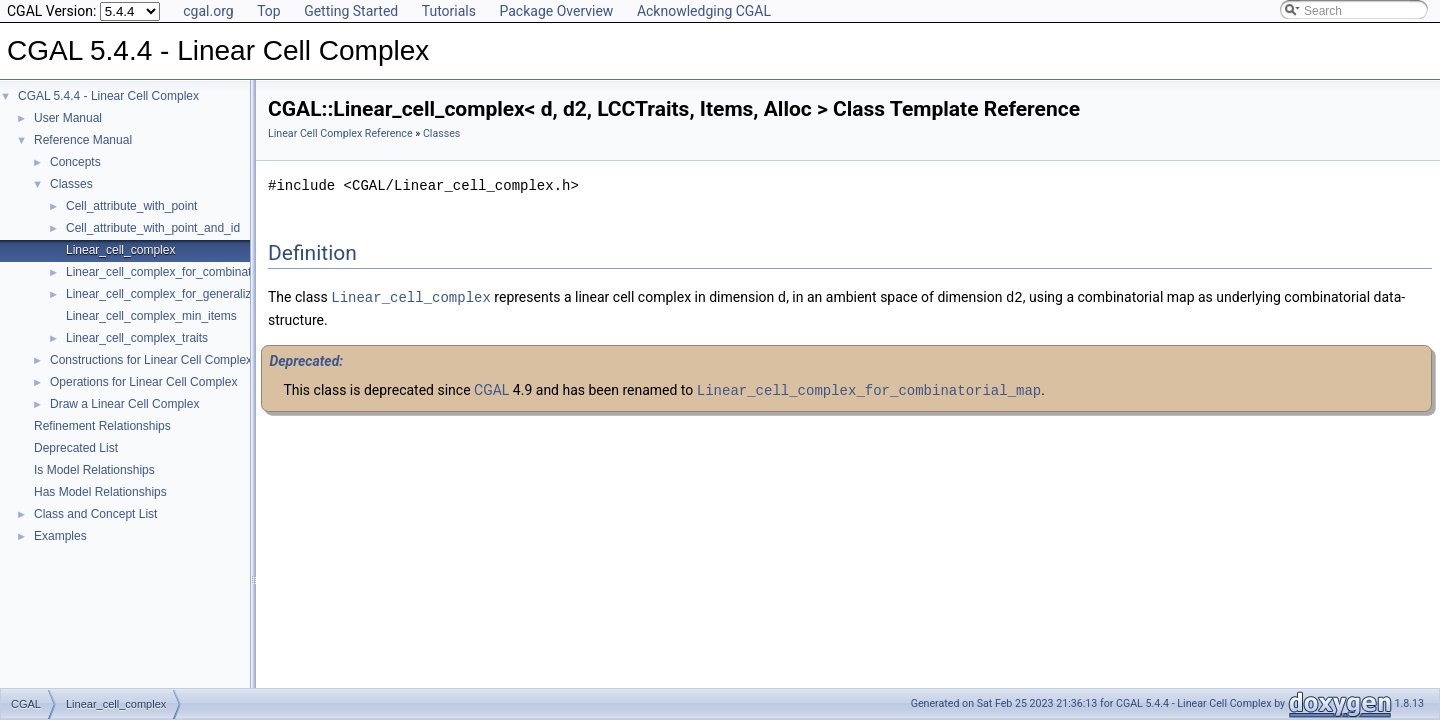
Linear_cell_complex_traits (137, 338)
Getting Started (351, 11)
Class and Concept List (95, 514)
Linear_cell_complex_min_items (151, 316)
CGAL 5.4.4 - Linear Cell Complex (108, 96)
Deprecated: (306, 360)
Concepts (75, 162)
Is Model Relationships (94, 470)
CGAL (491, 389)
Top (269, 11)
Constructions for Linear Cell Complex (151, 360)
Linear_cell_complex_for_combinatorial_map (185, 272)
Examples (60, 536)
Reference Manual (83, 140)
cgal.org (208, 11)
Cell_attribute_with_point (131, 206)
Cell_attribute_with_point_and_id (153, 228)
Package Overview (556, 11)
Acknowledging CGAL (704, 11)
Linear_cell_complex (120, 250)
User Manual (68, 118)
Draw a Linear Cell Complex (124, 404)
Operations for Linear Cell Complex (143, 382)
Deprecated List (76, 448)
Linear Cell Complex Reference (340, 133)
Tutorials (449, 11)
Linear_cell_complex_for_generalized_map (180, 294)
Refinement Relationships (102, 426)
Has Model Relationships (100, 492)
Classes (71, 184)
